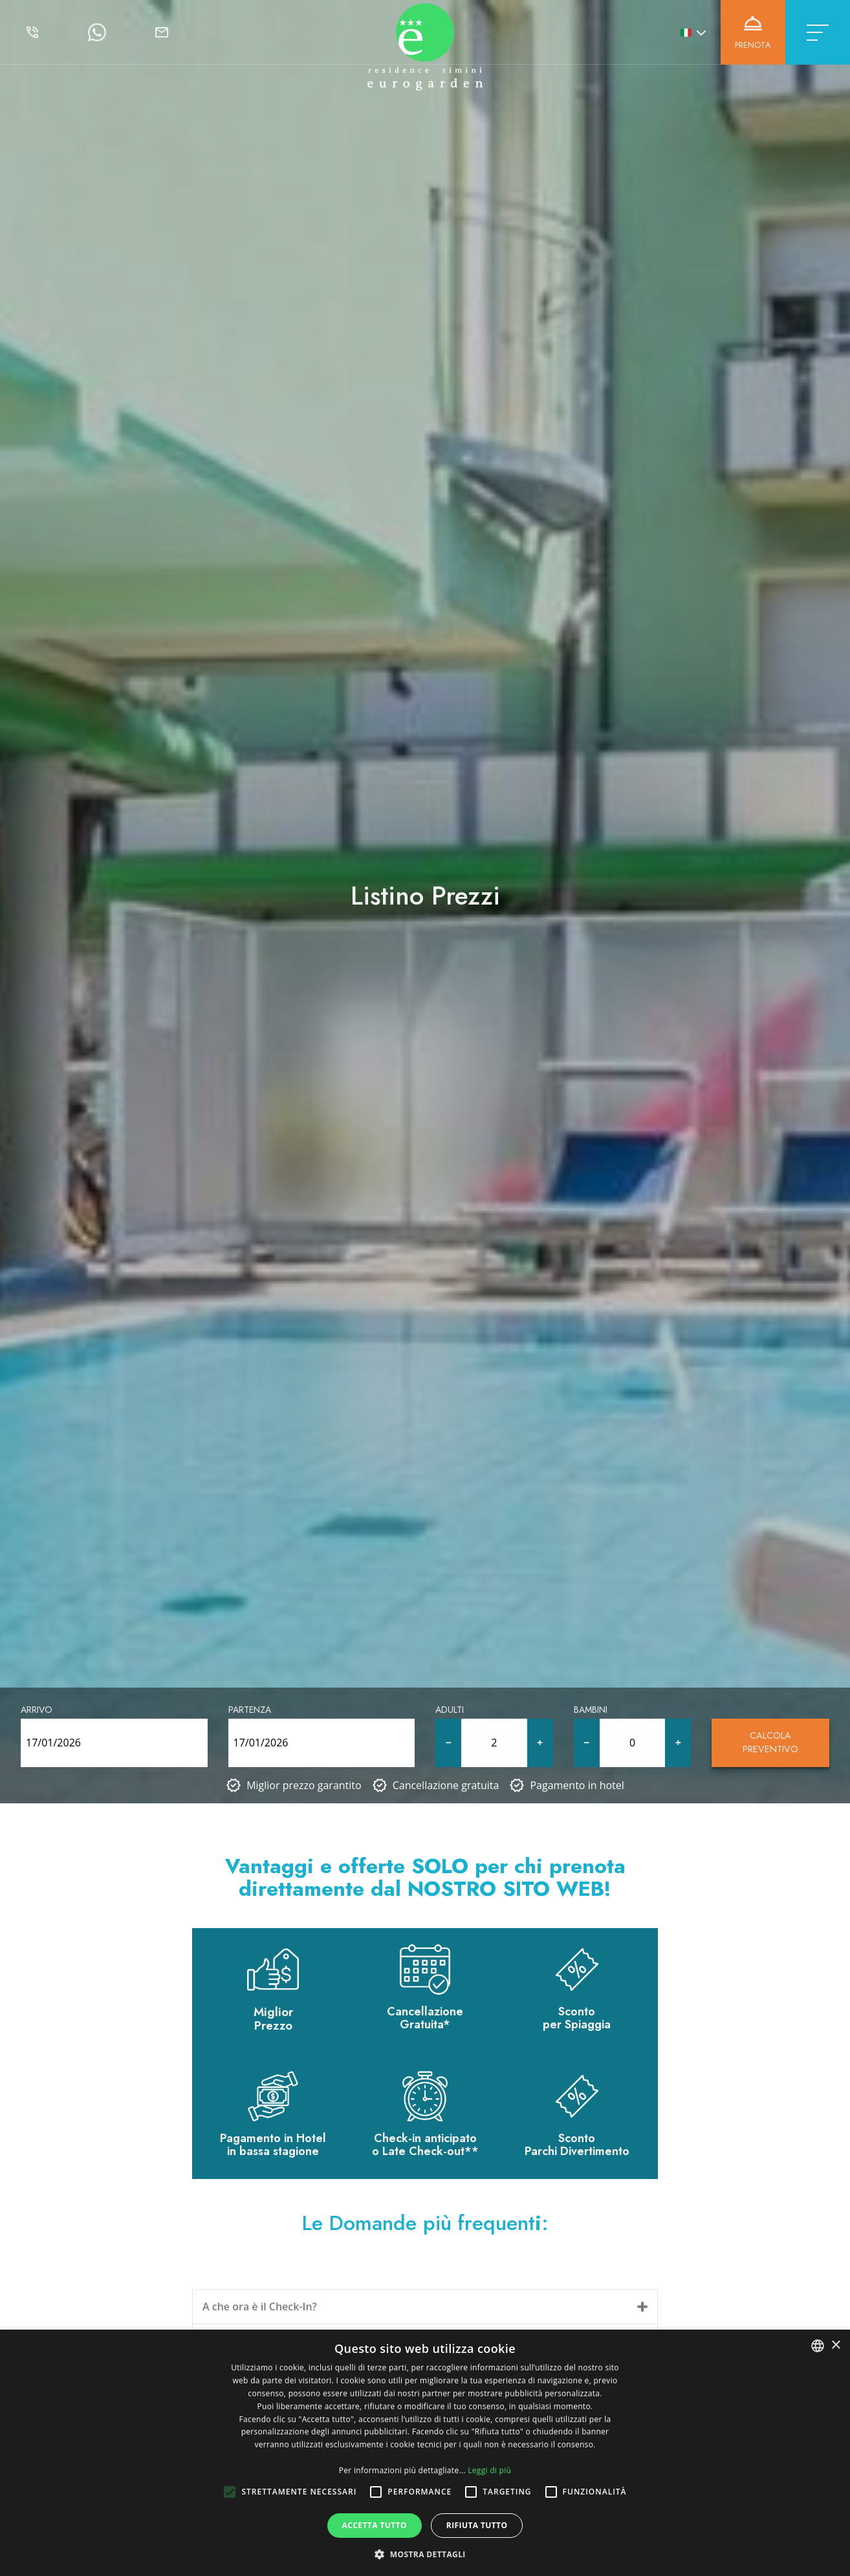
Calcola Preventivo (770, 1742)
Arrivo (36, 1709)
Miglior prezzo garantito (304, 1785)
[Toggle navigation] (817, 32)
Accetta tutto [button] (374, 2525)
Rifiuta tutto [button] (477, 2525)
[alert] (425, 2453)
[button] (425, 2554)
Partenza (249, 1709)
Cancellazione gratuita (446, 1785)
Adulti (449, 1709)
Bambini (590, 1709)
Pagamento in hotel (577, 1785)
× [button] (835, 2345)
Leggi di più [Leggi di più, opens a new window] (489, 2470)
